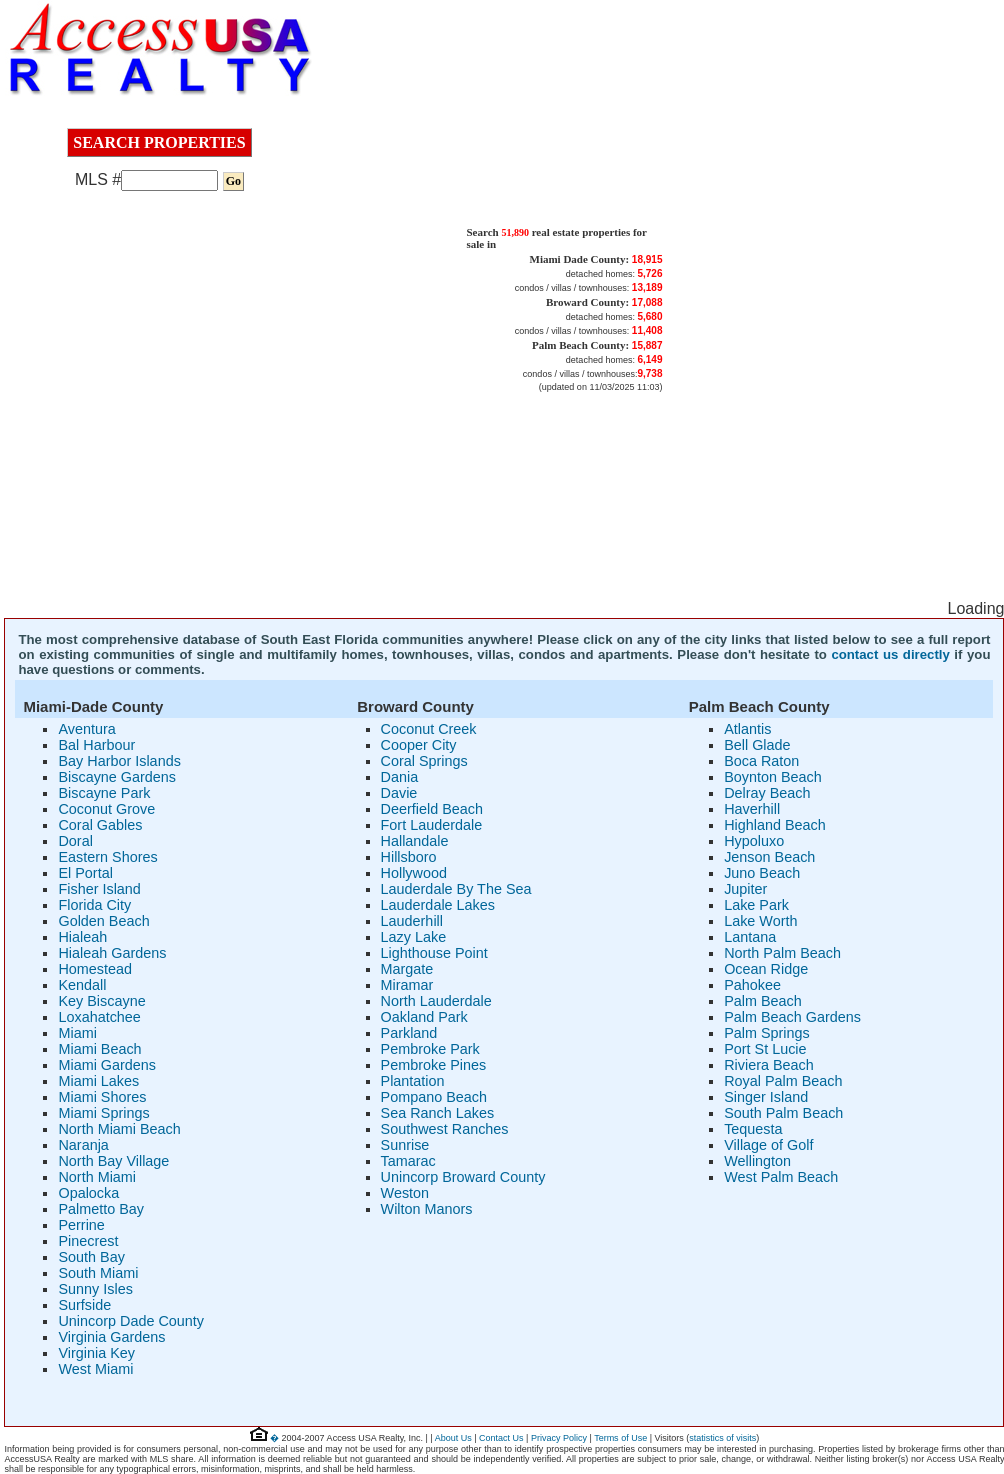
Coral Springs (424, 761)
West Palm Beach (781, 1177)
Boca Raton (761, 761)
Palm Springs (767, 1033)
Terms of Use (620, 1438)
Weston (405, 1193)
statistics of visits (722, 1438)
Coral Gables (100, 825)
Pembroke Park (430, 1049)
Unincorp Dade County (131, 1321)
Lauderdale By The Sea (456, 889)
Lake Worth (760, 921)
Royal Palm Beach (783, 1081)
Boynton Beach (773, 777)
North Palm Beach (782, 953)
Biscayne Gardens (117, 777)
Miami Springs (103, 1113)
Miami (77, 1033)
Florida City (94, 905)
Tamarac (408, 1161)
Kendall (82, 985)
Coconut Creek (429, 729)
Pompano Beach (434, 1097)
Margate (407, 969)
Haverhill (752, 809)
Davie (399, 793)
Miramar (407, 985)
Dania (400, 777)
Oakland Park (424, 1017)
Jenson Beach (769, 857)
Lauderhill (412, 921)
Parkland (409, 1033)
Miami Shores (102, 1097)
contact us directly (890, 654)
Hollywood (414, 873)
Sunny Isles (95, 1289)
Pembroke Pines (434, 1065)
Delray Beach (767, 793)
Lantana (750, 937)
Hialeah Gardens (112, 953)
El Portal (85, 873)
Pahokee (752, 985)
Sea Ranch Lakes (438, 1113)
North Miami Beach (119, 1129)
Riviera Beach (769, 1065)
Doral (75, 841)
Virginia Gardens (111, 1337)
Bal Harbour (96, 745)
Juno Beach (762, 873)
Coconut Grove (106, 809)
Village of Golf (768, 1145)
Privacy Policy (559, 1438)
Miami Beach (99, 1049)
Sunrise (405, 1145)
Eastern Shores (107, 857)
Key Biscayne (101, 1001)
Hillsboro (409, 857)
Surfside (84, 1305)
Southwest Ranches (445, 1129)
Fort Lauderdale (432, 825)
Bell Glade (757, 745)
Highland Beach (775, 825)
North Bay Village (113, 1161)
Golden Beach (103, 921)
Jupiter (745, 889)
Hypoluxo (754, 841)
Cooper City (419, 745)
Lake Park (756, 905)
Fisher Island (99, 889)
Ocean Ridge (766, 969)
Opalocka (88, 1193)
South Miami (98, 1273)
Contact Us (501, 1438)
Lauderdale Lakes (438, 905)
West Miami (95, 1369)
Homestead (95, 969)
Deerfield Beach (432, 809)
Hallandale (415, 841)
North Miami (97, 1177)
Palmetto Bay (101, 1209)
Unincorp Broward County (463, 1177)
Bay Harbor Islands (119, 761)
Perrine (81, 1225)
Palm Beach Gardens (792, 1017)
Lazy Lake (414, 937)
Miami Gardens (107, 1065)
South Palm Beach (783, 1113)
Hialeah (82, 937)
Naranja (83, 1145)
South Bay (91, 1257)
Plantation (413, 1081)
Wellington (757, 1161)
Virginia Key (96, 1353)
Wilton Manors (427, 1209)
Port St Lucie (765, 1049)
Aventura (86, 729)
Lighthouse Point (434, 953)
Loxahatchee (99, 1017)
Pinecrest (88, 1241)
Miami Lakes (98, 1081)
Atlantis (747, 729)
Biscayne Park (104, 793)
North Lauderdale (436, 1001)
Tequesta (753, 1129)
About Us (453, 1438)
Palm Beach (763, 1001)
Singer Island (766, 1097)
